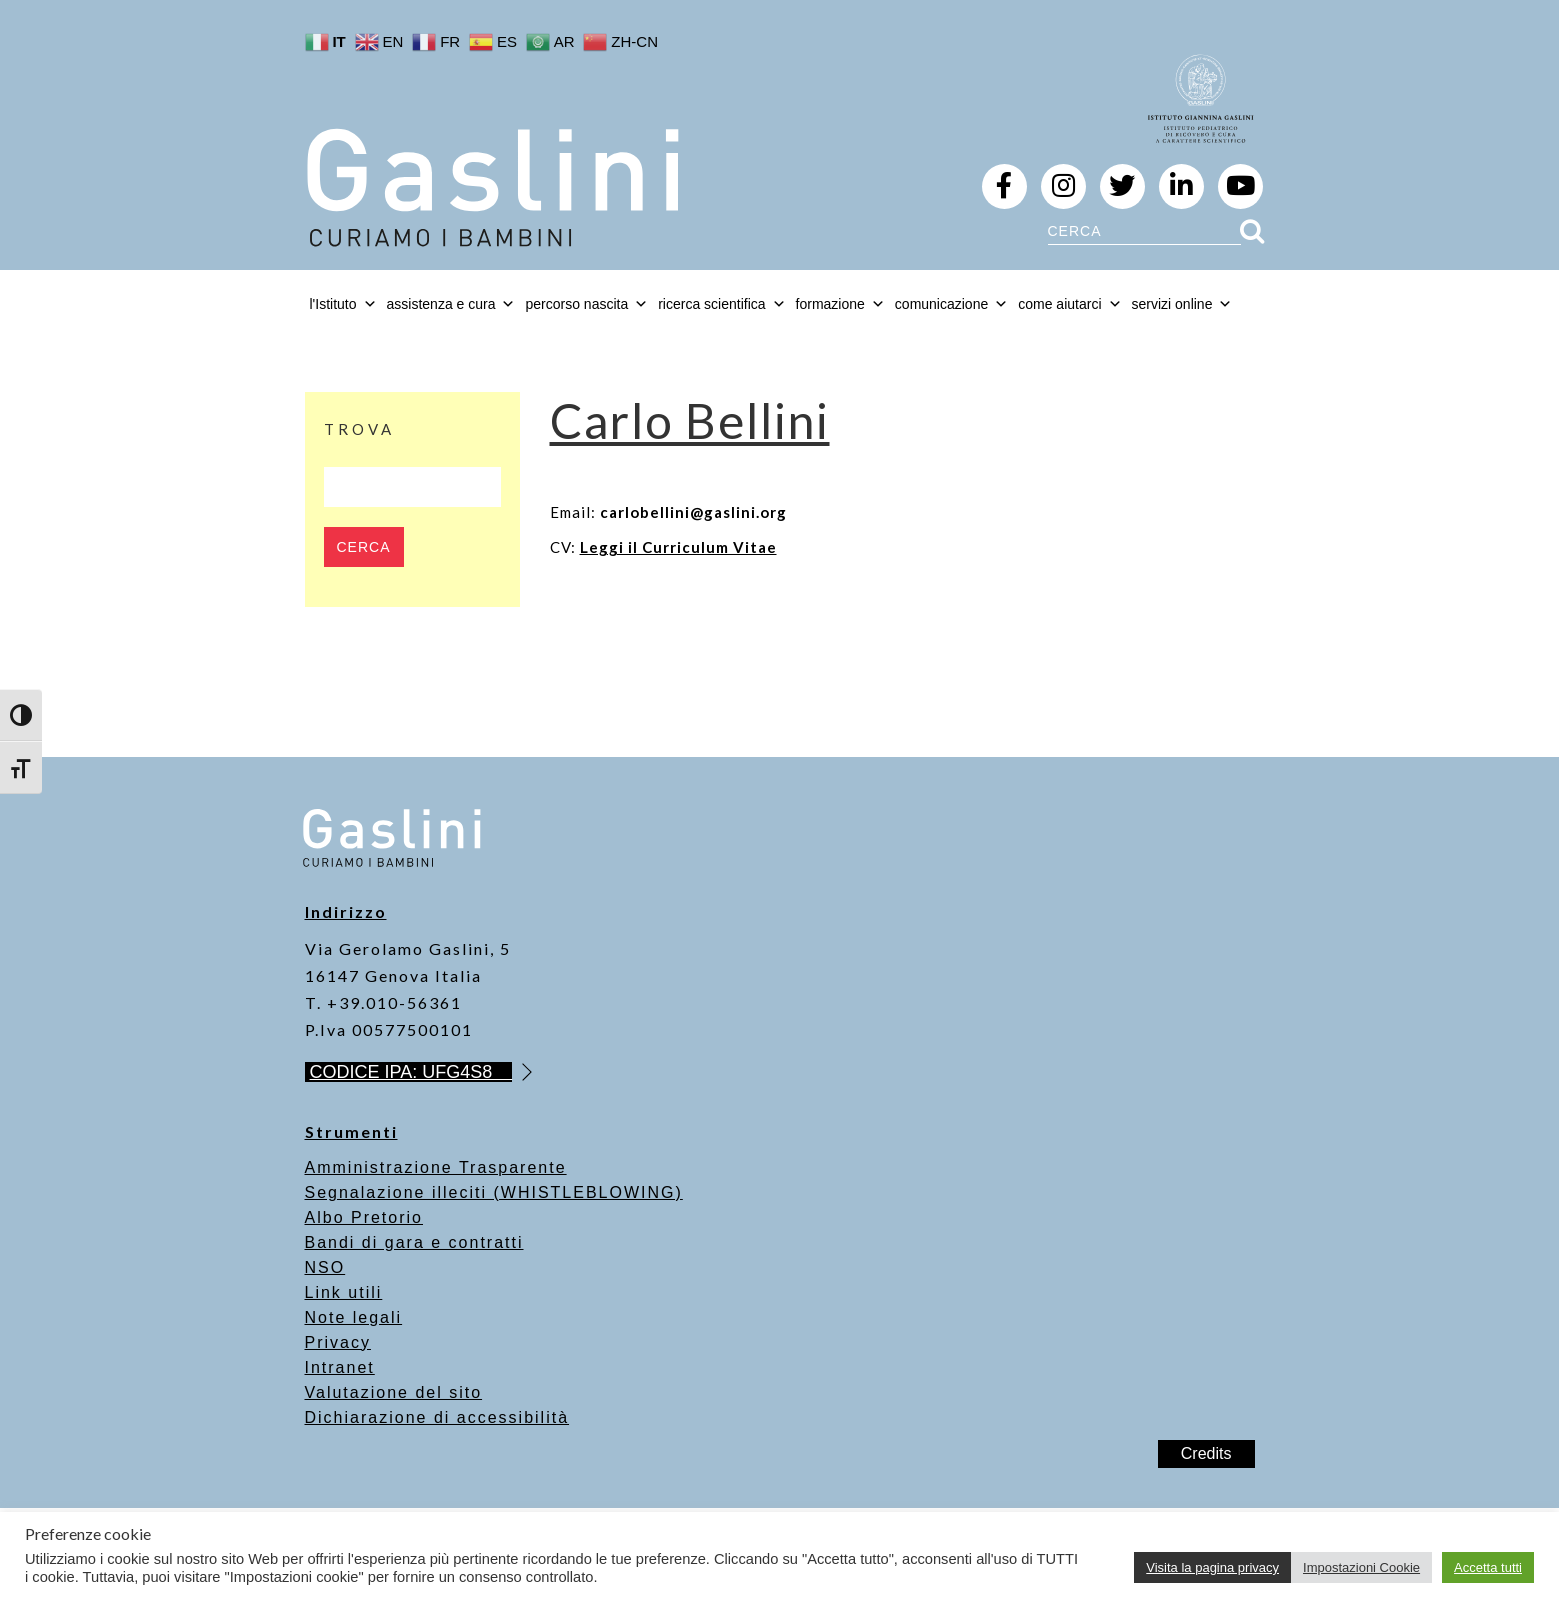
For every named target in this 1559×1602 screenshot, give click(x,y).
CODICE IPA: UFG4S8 (411, 1072)
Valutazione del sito (394, 1392)
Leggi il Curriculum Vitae (678, 547)
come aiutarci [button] (1069, 304)
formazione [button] (840, 304)
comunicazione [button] (951, 304)
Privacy (338, 1342)
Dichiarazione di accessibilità (437, 1417)
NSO (325, 1267)
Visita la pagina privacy (1212, 1567)
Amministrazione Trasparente (436, 1167)
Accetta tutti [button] (1488, 1567)
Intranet (340, 1367)
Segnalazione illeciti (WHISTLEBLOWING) (494, 1192)
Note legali (354, 1317)
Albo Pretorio (364, 1217)
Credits (1206, 1453)
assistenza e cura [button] (451, 304)
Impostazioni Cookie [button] (1361, 1567)
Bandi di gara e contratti (414, 1242)
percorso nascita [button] (586, 304)
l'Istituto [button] (343, 304)
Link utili (344, 1292)
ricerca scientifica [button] (721, 304)
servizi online (1182, 304)
